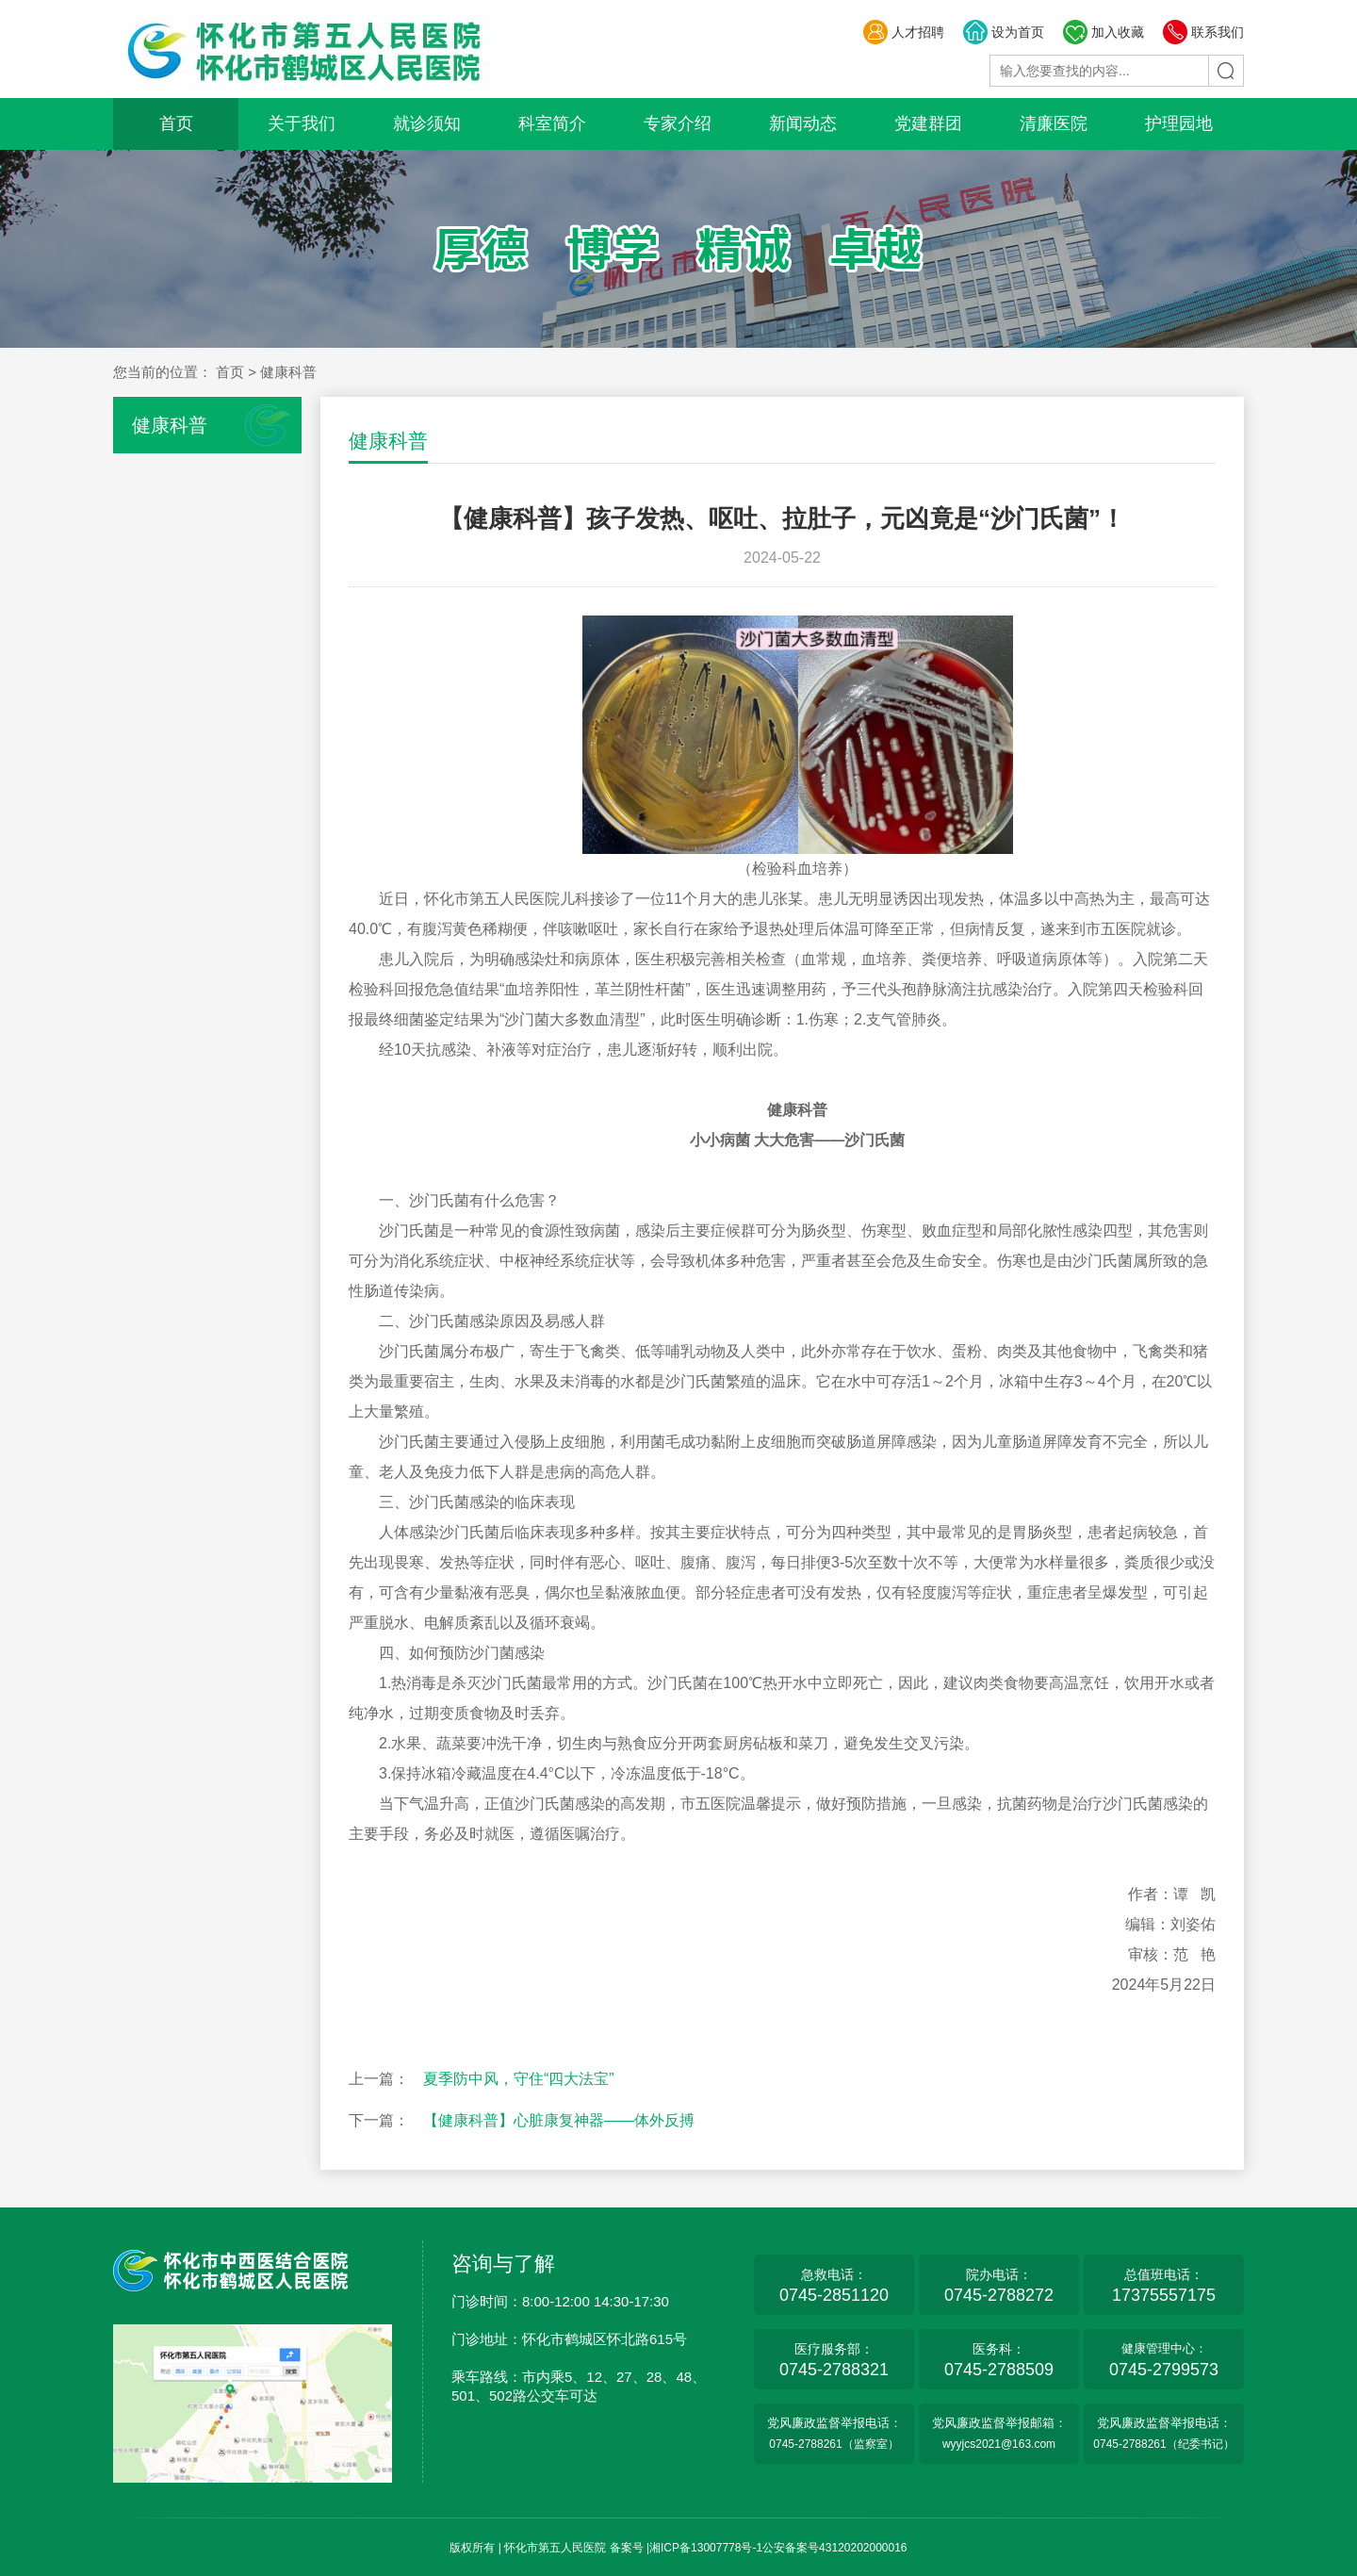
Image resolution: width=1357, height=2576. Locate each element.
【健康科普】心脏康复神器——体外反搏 (559, 2120)
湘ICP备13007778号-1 (705, 2547)
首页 (176, 123)
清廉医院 (1053, 123)
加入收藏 (1103, 32)
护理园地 (1179, 123)
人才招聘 (903, 32)
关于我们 (301, 123)
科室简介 (552, 123)
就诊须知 (427, 123)
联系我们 (1203, 32)
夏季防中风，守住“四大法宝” (518, 2079)
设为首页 (1003, 32)
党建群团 (928, 123)
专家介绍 (677, 123)
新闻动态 (803, 123)
